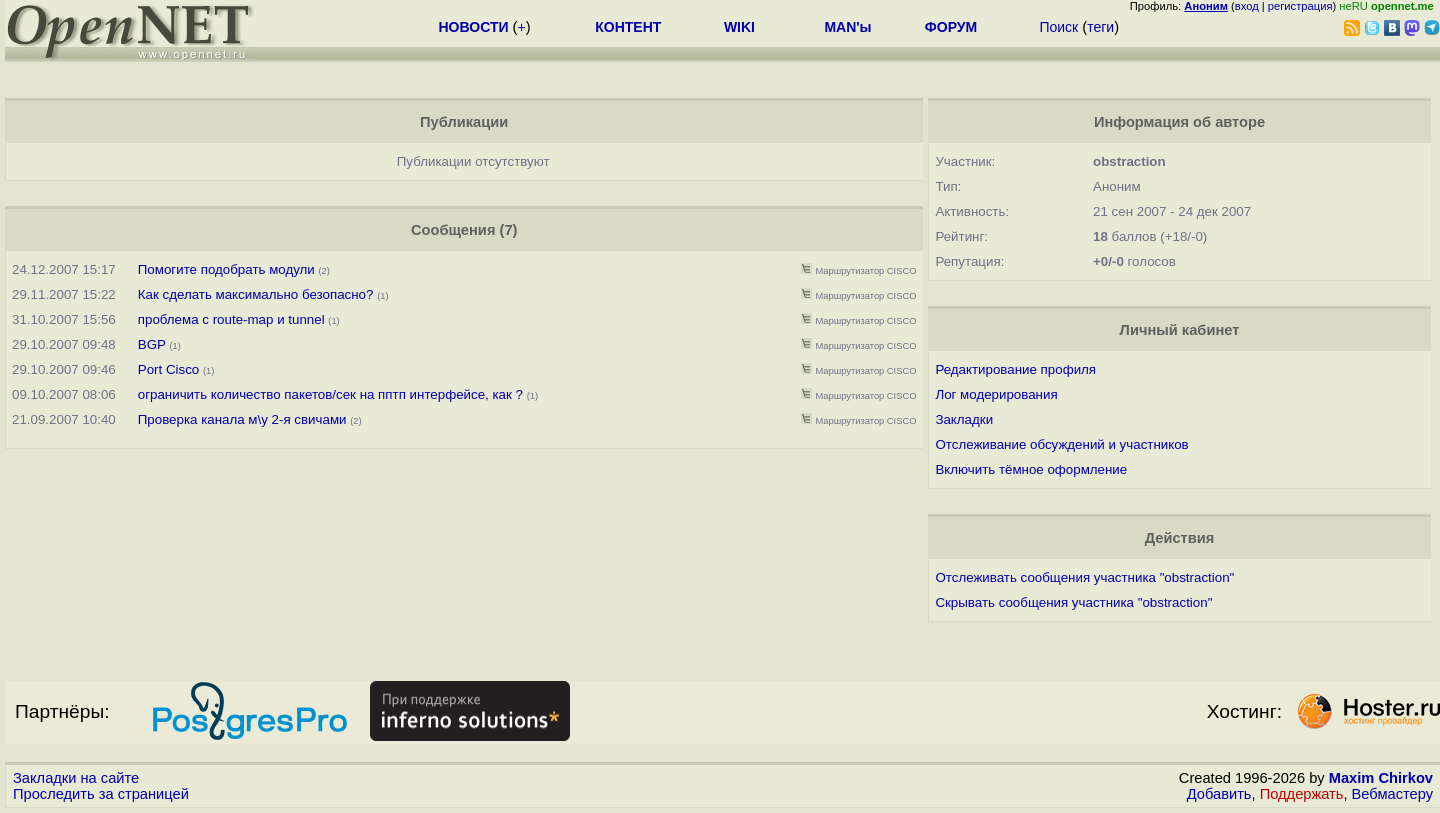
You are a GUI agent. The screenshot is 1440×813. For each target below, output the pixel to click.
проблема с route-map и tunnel (231, 319)
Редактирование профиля (1015, 369)
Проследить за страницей (101, 794)
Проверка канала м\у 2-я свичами (242, 419)
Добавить (1219, 794)
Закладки (964, 419)
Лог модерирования (996, 394)
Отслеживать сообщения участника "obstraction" (1084, 577)
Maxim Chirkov (1381, 778)
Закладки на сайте (76, 778)
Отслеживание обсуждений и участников (1061, 444)
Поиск (1058, 27)
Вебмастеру (1392, 794)
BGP (152, 344)
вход (1247, 6)
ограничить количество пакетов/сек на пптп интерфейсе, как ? (330, 394)
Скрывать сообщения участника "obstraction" (1073, 602)
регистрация (1300, 6)
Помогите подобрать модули (226, 269)
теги (1100, 27)
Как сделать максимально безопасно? (256, 294)
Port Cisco (168, 369)
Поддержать (1302, 794)
